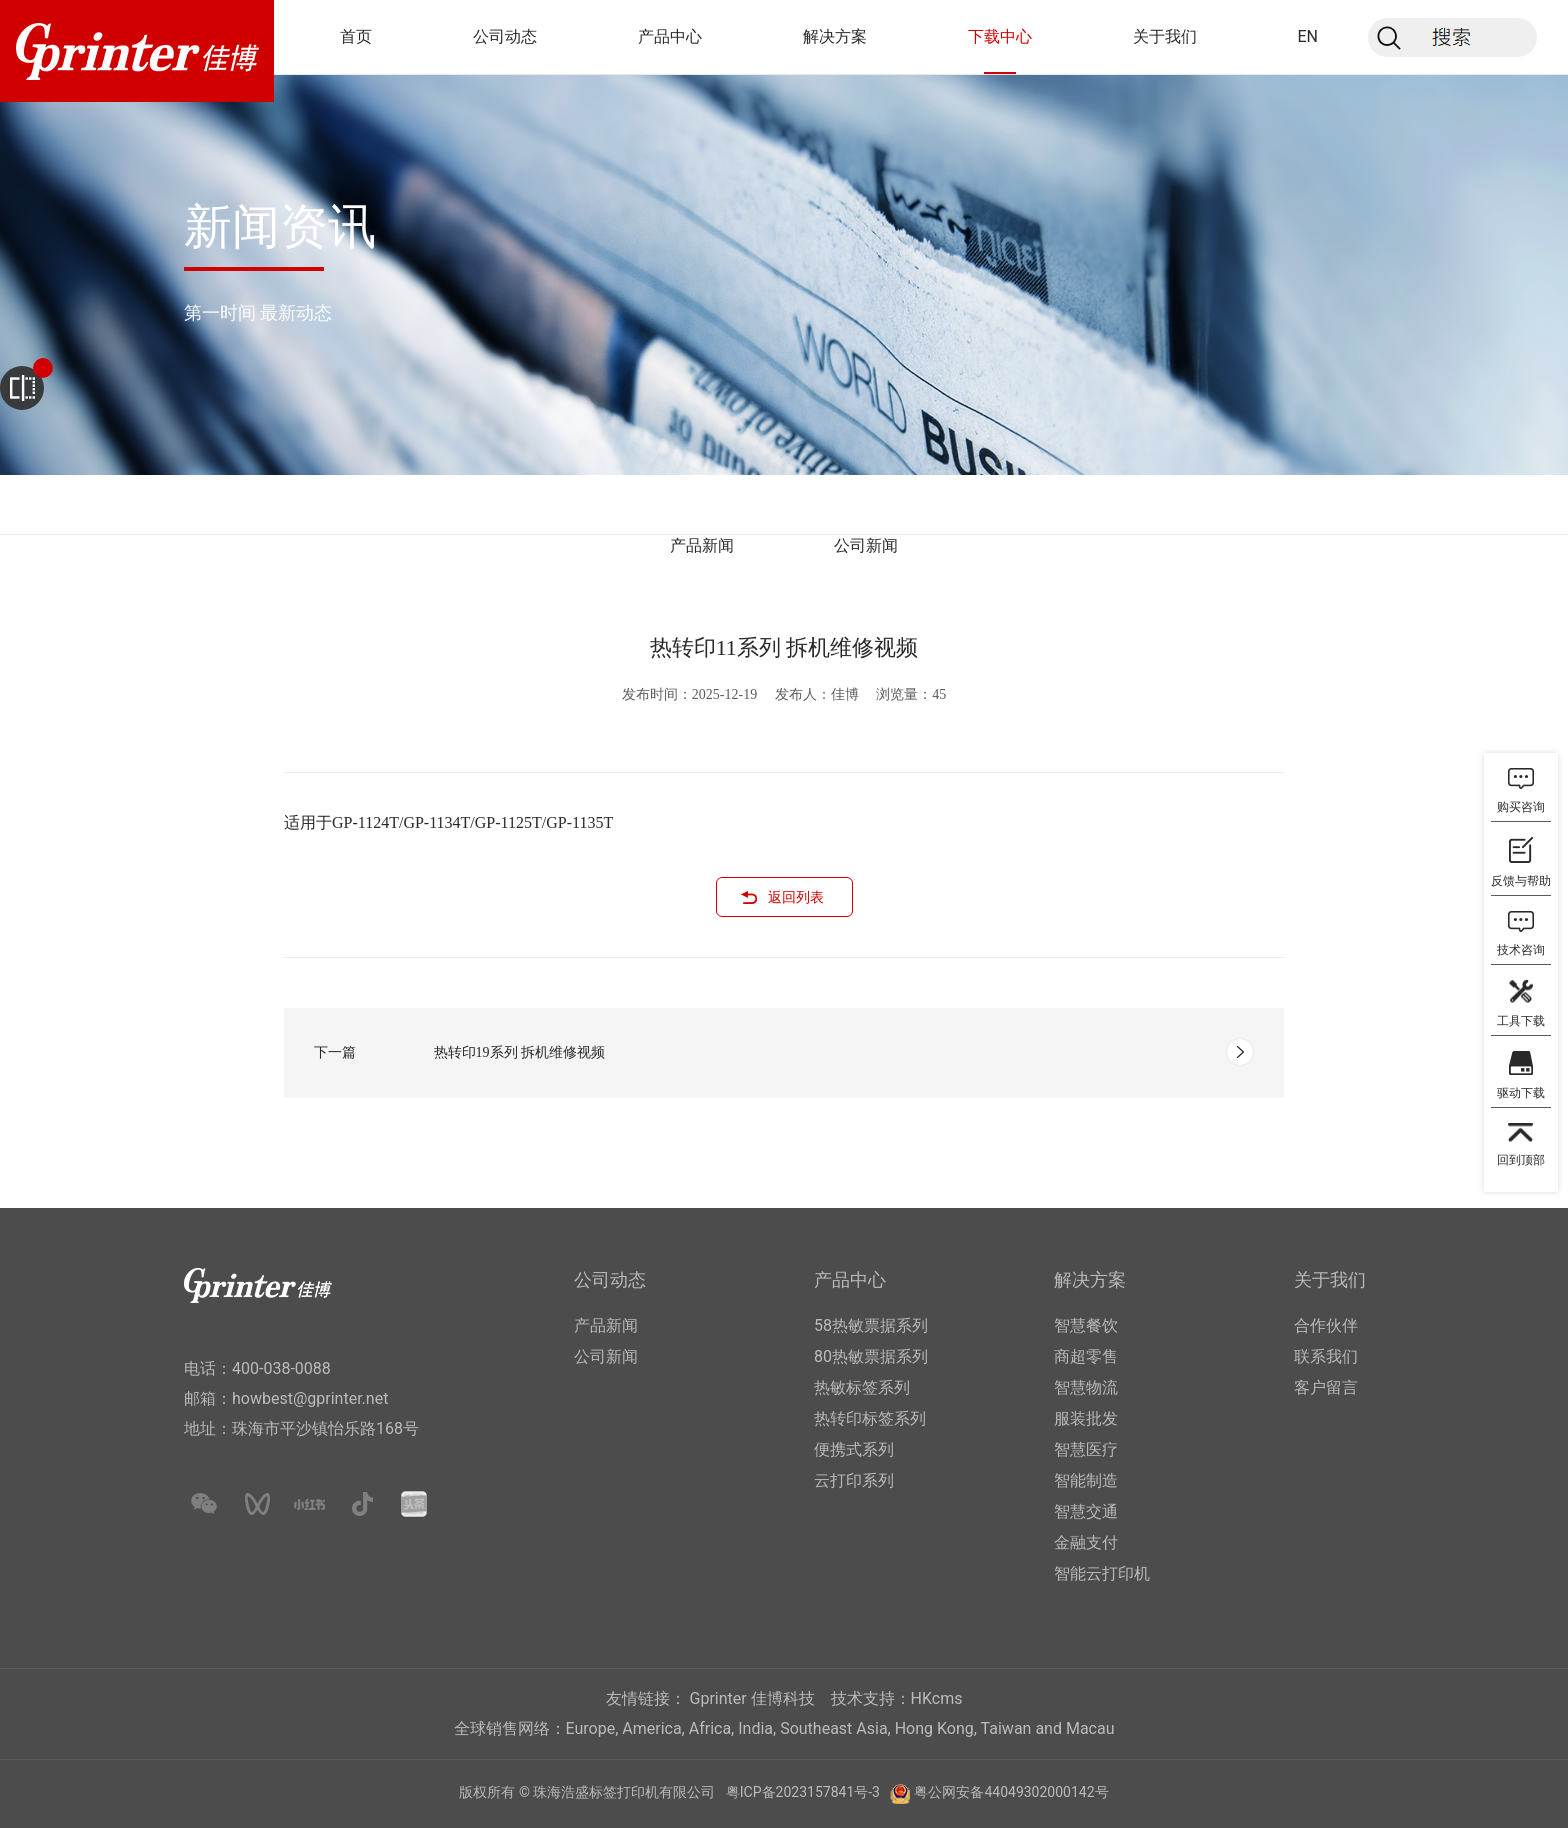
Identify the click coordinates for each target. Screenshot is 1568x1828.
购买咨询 (1521, 807)
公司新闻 (866, 545)
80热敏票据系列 (871, 1356)
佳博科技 (783, 1698)
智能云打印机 (1102, 1573)
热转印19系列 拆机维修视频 (520, 1052)
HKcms (937, 1698)
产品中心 (670, 36)
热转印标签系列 (870, 1418)
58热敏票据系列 (871, 1325)
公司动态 (505, 36)
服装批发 (1086, 1418)
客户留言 (1326, 1387)
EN (1307, 36)
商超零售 (1086, 1356)
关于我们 (1165, 36)
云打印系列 (854, 1480)
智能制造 (1086, 1480)
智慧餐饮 (1086, 1325)
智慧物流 (1086, 1387)
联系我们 (1326, 1356)
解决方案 (835, 36)
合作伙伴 (1326, 1325)
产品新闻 (702, 545)
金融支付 (1086, 1542)
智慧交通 (1086, 1511)
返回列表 (796, 897)
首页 (356, 36)
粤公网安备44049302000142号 (1011, 1792)
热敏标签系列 (862, 1387)
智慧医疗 (1086, 1449)
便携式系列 (854, 1449)
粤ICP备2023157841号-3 (803, 1792)
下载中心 (1000, 36)
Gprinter (718, 1698)
